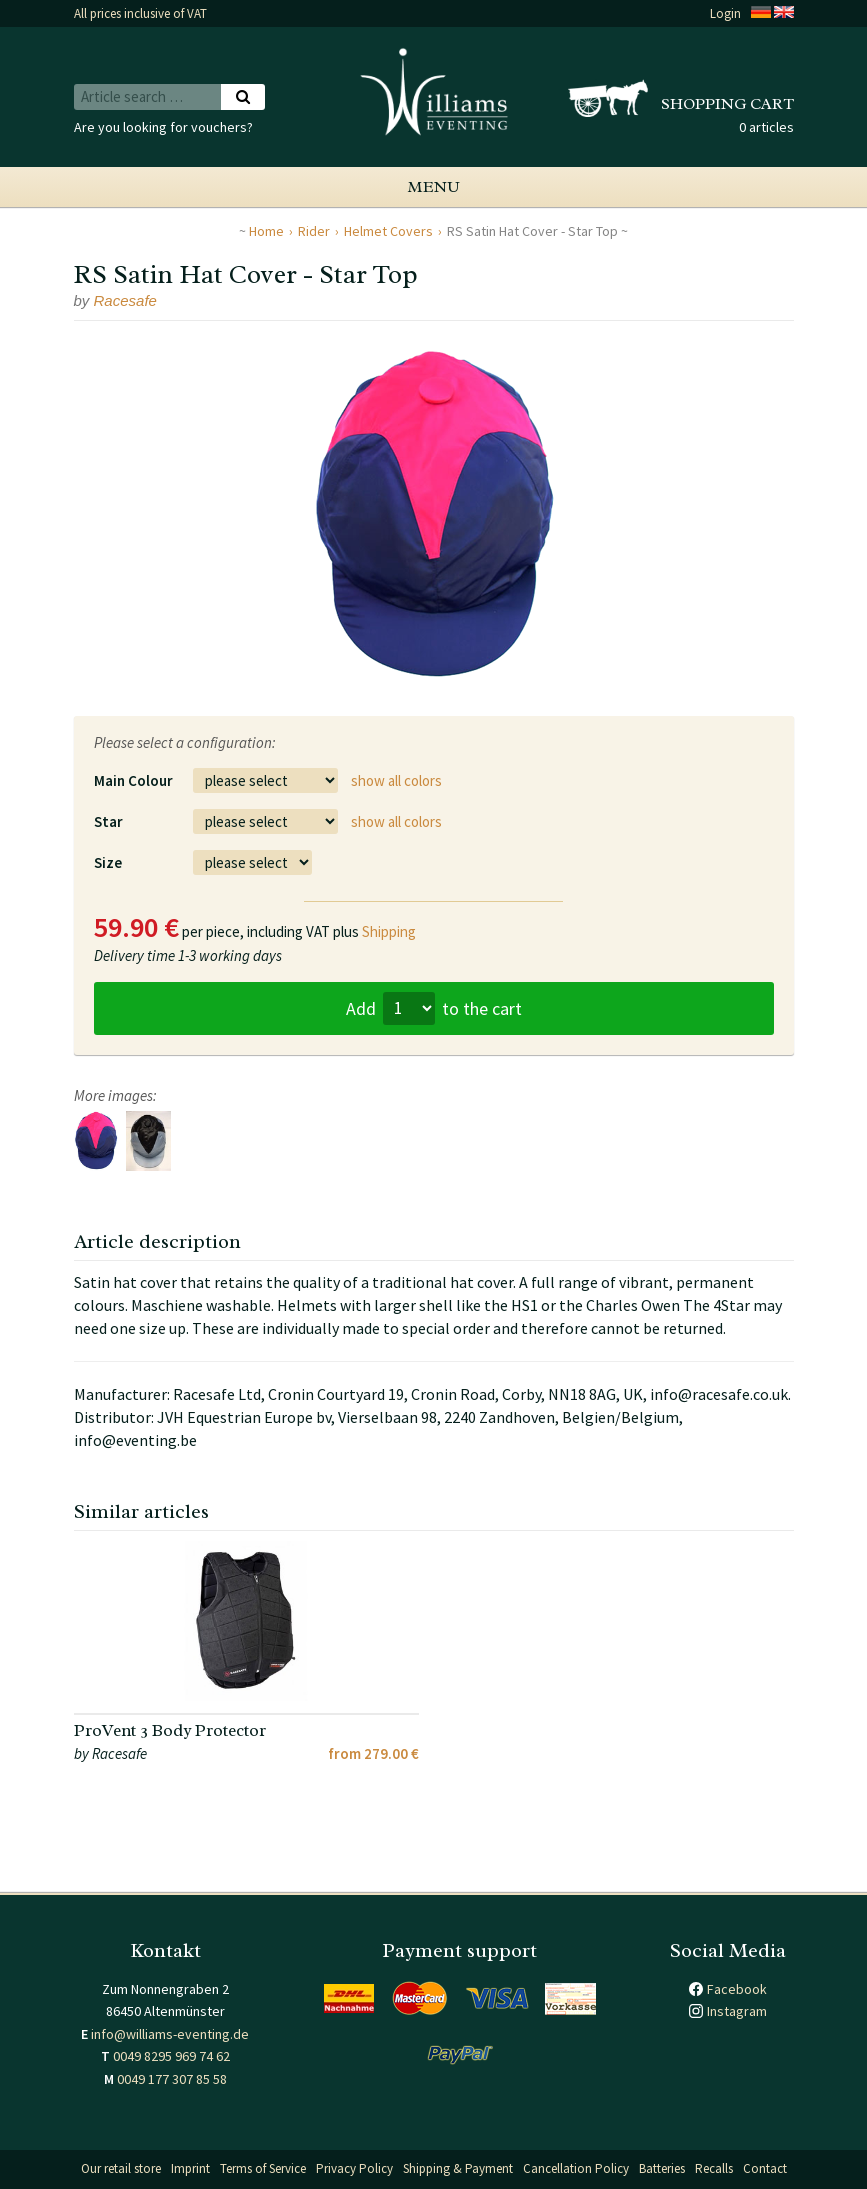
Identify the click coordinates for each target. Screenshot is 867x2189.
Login (725, 13)
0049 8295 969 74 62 (171, 2056)
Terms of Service (263, 2168)
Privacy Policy (354, 2168)
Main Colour (133, 780)
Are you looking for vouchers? (163, 127)
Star (108, 821)
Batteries (662, 2168)
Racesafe (125, 300)
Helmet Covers (388, 231)
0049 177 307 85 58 (172, 2079)
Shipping (389, 931)
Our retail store (121, 2168)
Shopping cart (727, 104)
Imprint (190, 2168)
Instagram (737, 2011)
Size (108, 862)
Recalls (714, 2168)
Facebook (737, 1989)
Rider (314, 231)
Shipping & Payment (458, 2168)
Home (266, 231)
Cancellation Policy (576, 2168)
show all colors (396, 780)
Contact (765, 2168)
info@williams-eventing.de (170, 2034)
